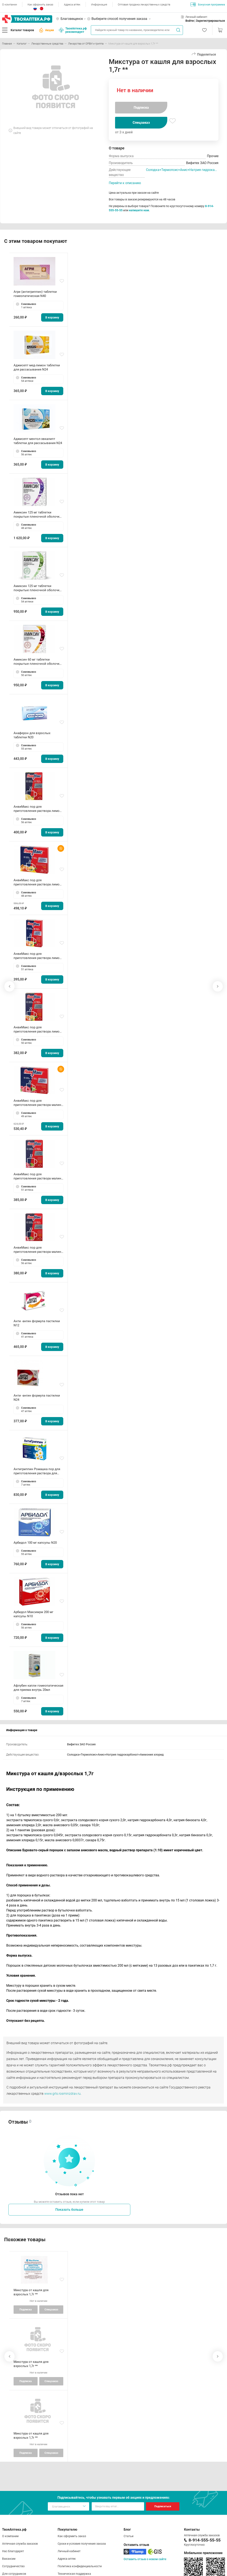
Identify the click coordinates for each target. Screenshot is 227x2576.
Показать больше (69, 2210)
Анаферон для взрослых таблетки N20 (32, 735)
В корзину (52, 317)
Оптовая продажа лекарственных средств (144, 4)
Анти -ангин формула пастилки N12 (37, 1323)
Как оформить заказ (40, 4)
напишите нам (139, 210)
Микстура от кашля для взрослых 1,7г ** (31, 2292)
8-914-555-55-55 (205, 2540)
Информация (99, 4)
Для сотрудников (14, 2573)
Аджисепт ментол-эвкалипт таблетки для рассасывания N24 (38, 441)
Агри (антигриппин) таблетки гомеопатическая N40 (35, 294)
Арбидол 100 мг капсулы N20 (35, 1543)
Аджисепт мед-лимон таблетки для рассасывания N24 (37, 367)
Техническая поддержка (74, 2573)
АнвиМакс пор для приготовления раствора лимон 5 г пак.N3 (37, 809)
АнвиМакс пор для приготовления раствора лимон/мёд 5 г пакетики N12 (38, 882)
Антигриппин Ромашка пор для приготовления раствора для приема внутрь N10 (37, 1471)
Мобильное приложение (203, 2553)
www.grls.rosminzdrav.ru (62, 2094)
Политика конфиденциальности (80, 2566)
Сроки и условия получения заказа (82, 2543)
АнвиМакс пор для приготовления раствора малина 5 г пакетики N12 (38, 1103)
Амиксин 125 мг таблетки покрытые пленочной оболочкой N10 (38, 515)
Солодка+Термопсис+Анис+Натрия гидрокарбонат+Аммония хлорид (182, 170)
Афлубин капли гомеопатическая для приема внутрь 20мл (38, 1688)
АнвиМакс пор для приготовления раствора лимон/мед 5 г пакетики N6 (38, 1029)
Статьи (128, 2536)
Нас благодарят (13, 2551)
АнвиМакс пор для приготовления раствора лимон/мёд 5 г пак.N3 (38, 956)
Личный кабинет (69, 2551)
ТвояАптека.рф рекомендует (73, 30)
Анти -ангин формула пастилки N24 (37, 1398)
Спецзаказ (141, 123)
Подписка (141, 108)
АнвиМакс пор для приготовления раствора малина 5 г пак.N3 (38, 1176)
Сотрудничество (13, 2566)
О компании (9, 4)
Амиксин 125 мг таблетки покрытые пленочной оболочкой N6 (38, 588)
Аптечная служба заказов (20, 2543)
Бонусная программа (207, 4)
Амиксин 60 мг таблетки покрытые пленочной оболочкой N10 (38, 662)
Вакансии (8, 2558)
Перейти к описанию (125, 183)
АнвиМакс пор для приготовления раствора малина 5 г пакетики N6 (38, 1250)
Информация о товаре (21, 1730)
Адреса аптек (72, 4)
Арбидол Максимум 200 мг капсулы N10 (33, 1614)
